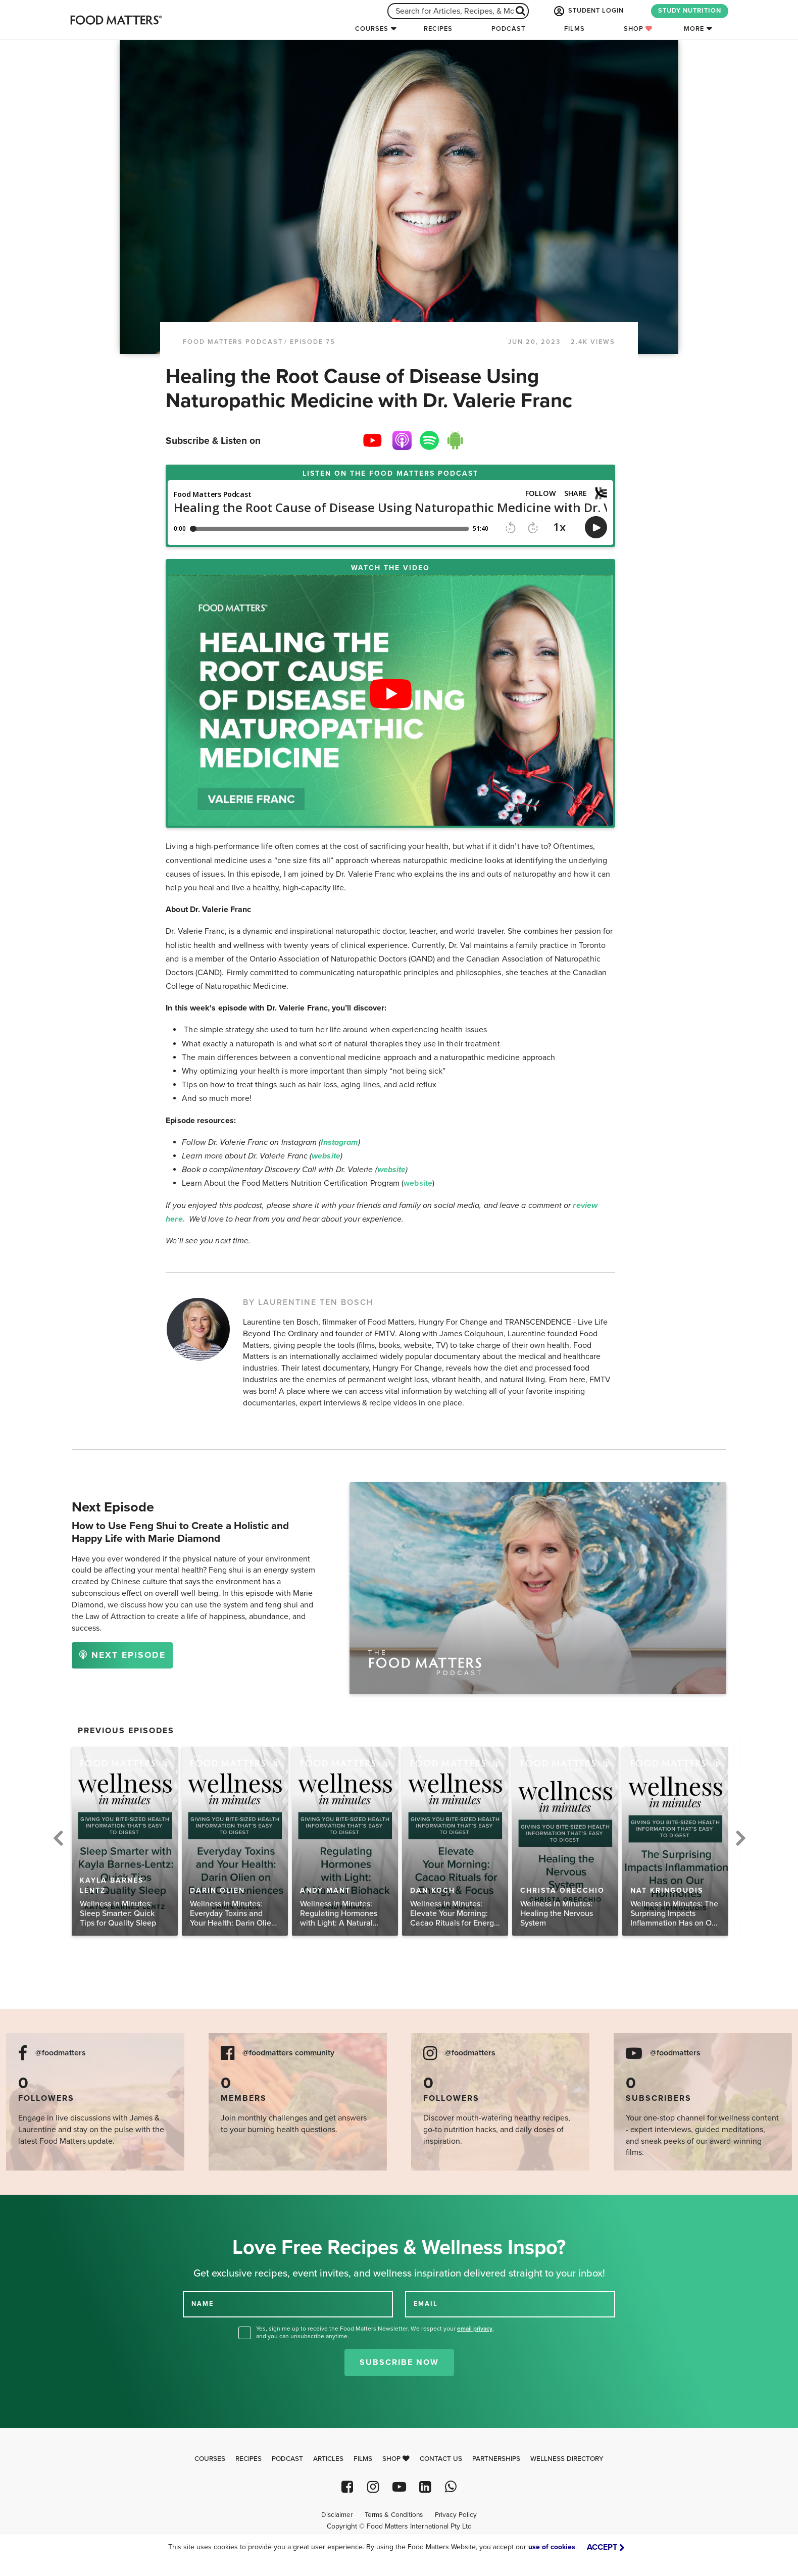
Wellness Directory (567, 2459)
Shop (638, 29)
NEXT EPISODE (122, 1655)
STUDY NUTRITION (689, 11)
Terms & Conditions (394, 2515)
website (418, 1183)
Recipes (438, 29)
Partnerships (496, 2459)
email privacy (474, 2328)
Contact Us (441, 2459)
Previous (57, 1837)
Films (574, 29)
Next (740, 1837)
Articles (328, 2459)
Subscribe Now (399, 2362)
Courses (371, 29)
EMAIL (426, 2304)
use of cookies (551, 2547)
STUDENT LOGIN (588, 11)
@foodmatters (60, 2053)
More (694, 29)
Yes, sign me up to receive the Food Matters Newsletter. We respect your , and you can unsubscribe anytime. (375, 2332)
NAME (202, 2304)
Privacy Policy (456, 2515)
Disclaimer (337, 2515)
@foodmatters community (288, 2053)
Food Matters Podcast (233, 342)
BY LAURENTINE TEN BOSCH (308, 1302)
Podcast (508, 29)
